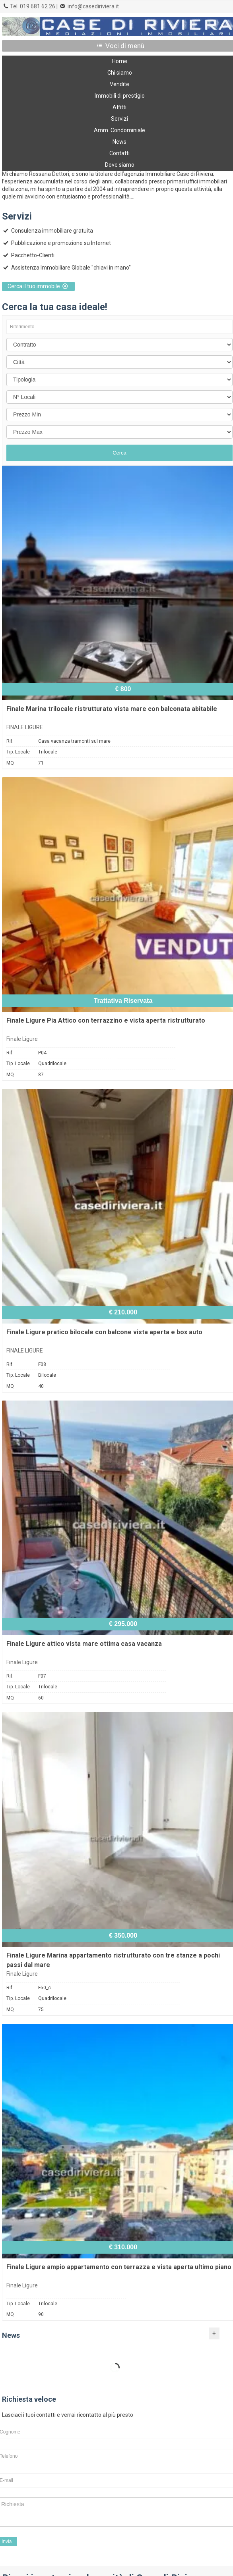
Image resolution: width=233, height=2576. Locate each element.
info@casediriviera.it (93, 6)
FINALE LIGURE (24, 727)
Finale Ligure (22, 1039)
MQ (10, 763)
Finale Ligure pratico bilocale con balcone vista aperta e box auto (104, 1332)
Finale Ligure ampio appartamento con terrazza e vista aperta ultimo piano (118, 2267)
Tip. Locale (18, 752)
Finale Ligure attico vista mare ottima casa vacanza (84, 1643)
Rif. (10, 741)
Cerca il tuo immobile (38, 286)
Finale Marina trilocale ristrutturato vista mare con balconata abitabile (111, 709)
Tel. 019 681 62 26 (32, 6)
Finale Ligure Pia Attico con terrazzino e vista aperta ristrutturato (105, 1020)
